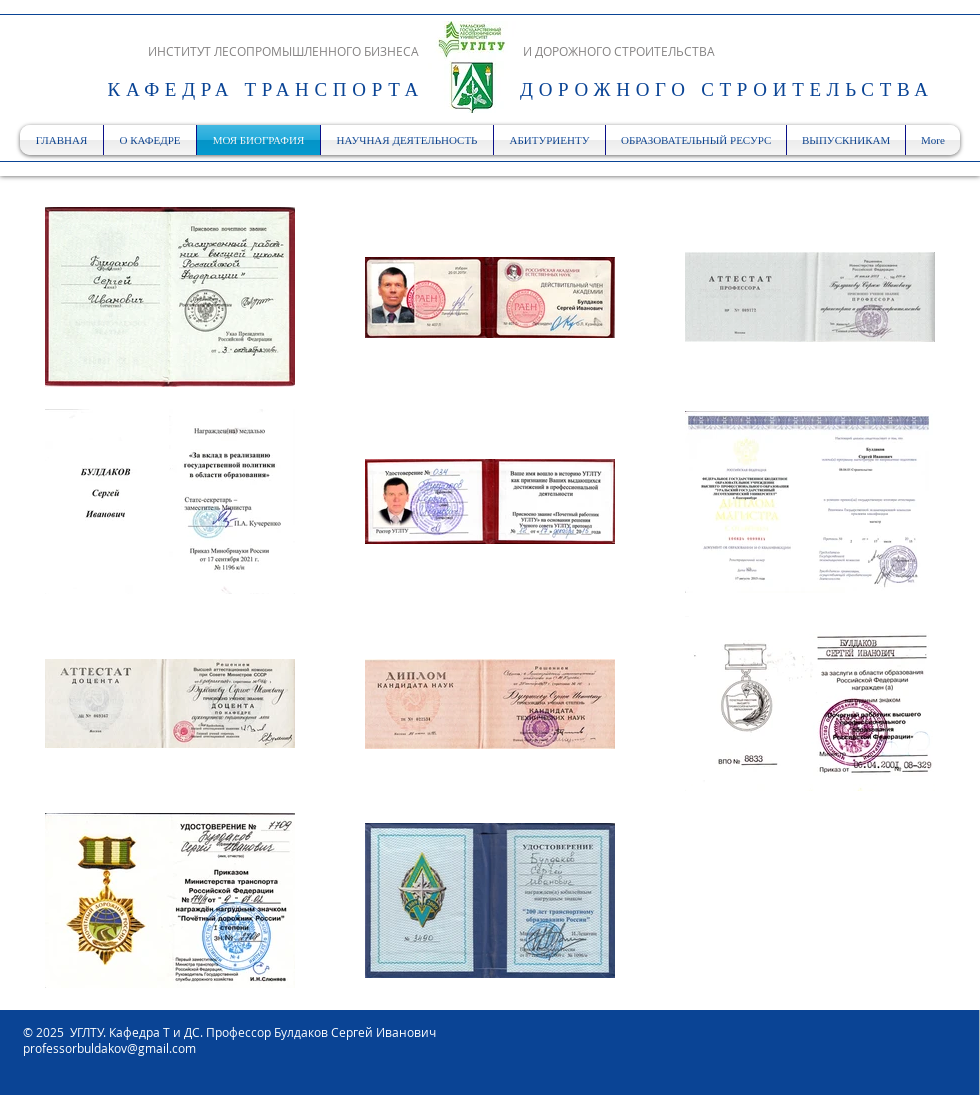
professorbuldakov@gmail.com (109, 1048)
